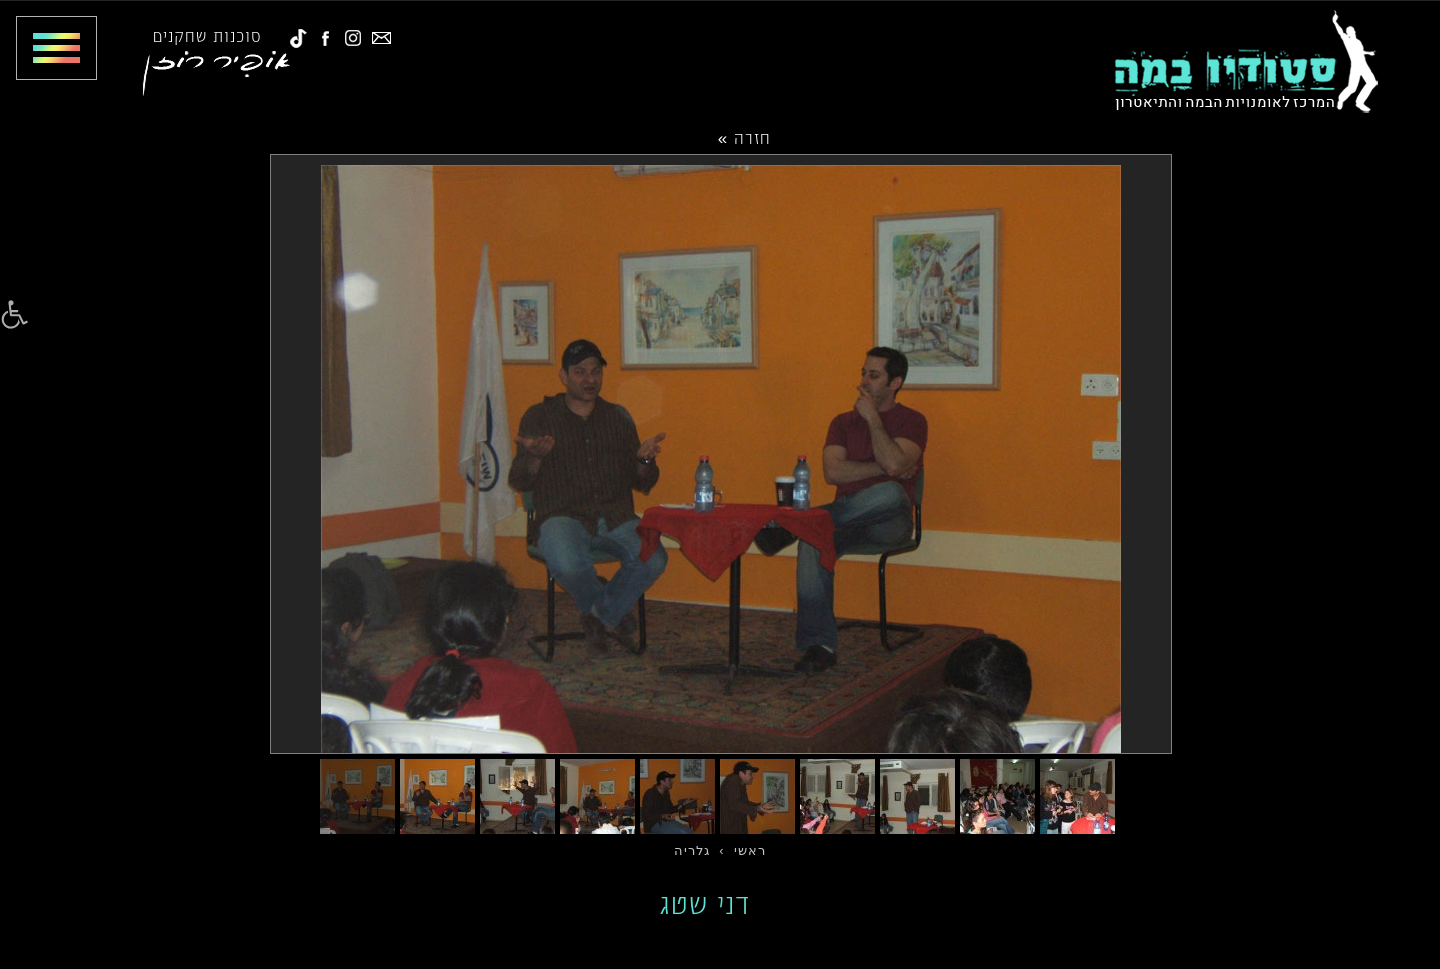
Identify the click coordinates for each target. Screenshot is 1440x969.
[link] (14, 315)
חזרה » (744, 137)
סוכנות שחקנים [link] (207, 35)
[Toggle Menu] (48, 48)
